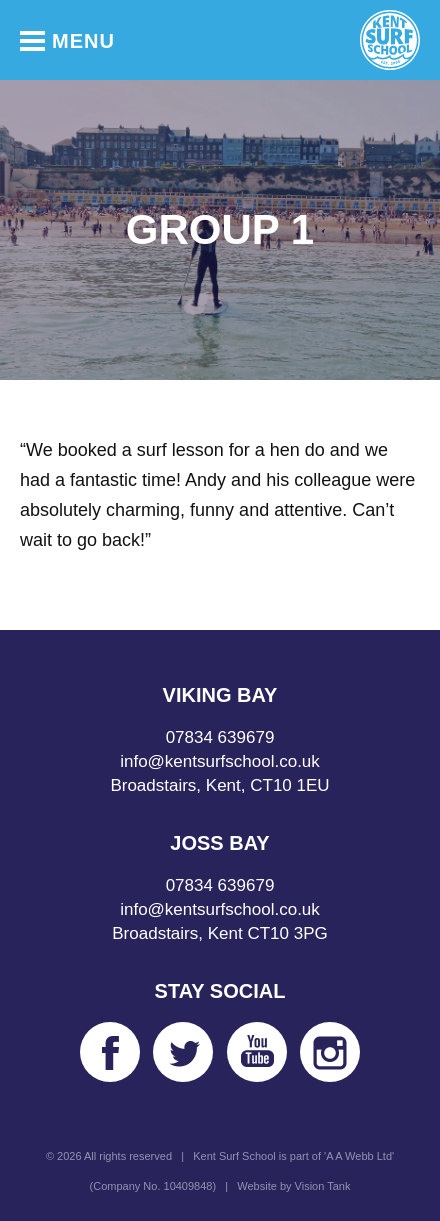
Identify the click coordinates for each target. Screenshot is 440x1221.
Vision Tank (323, 1186)
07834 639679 (220, 737)
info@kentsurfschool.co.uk (220, 761)
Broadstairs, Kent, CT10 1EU (219, 785)
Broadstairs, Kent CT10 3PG (219, 933)
